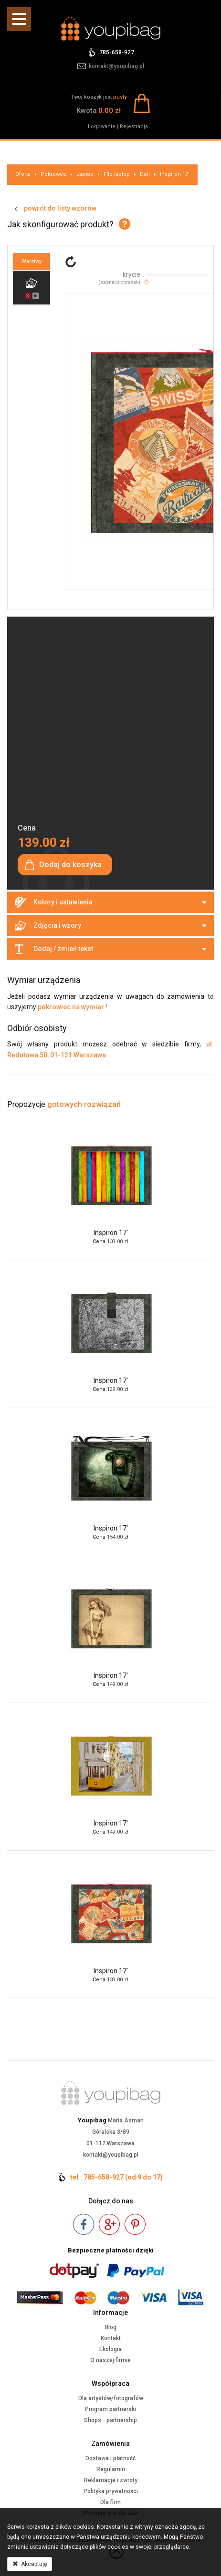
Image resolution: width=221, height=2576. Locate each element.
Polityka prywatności (111, 2491)
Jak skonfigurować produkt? (60, 224)
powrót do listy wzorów (60, 208)
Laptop (85, 174)
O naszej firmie (110, 2360)
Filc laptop (117, 174)
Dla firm (110, 2502)
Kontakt (111, 2338)
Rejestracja (134, 126)
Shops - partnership (110, 2420)
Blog (110, 2327)
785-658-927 (116, 52)
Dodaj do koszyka (70, 864)
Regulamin (110, 2469)
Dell (145, 174)
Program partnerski (110, 2409)
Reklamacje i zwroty (110, 2480)
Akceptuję (29, 2564)
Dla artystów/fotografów (110, 2398)
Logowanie (102, 126)
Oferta (23, 174)
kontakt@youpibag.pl (116, 66)
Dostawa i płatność (110, 2458)
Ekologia (110, 2349)
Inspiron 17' (174, 174)
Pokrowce (53, 174)
